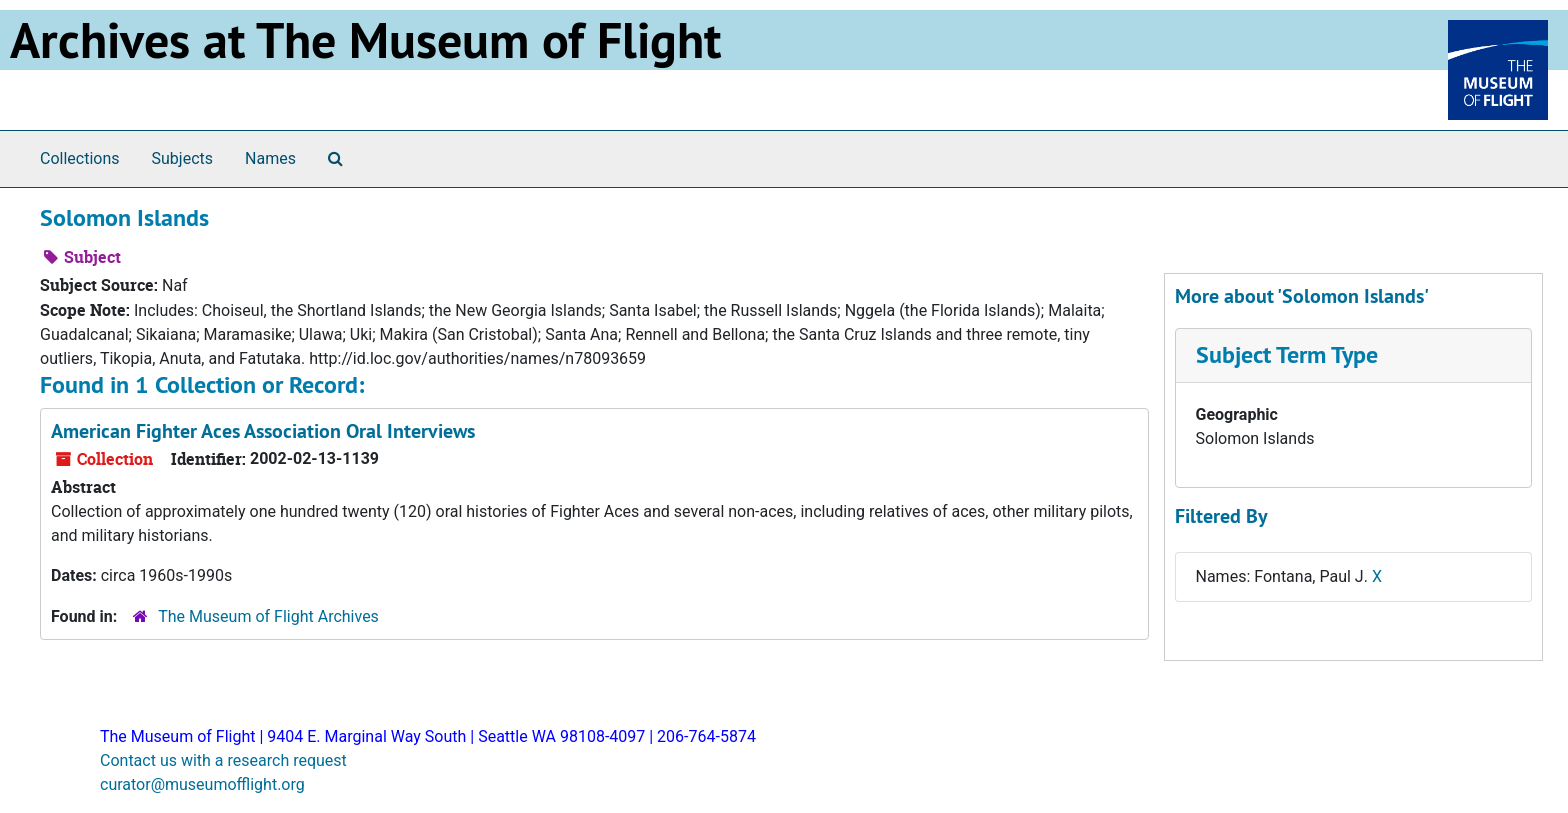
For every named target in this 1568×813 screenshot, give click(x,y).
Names (270, 158)
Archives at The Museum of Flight (365, 40)
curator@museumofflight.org (202, 784)
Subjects (182, 158)
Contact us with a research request (223, 760)
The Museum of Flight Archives (268, 616)
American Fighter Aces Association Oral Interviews (263, 431)
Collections (80, 158)
